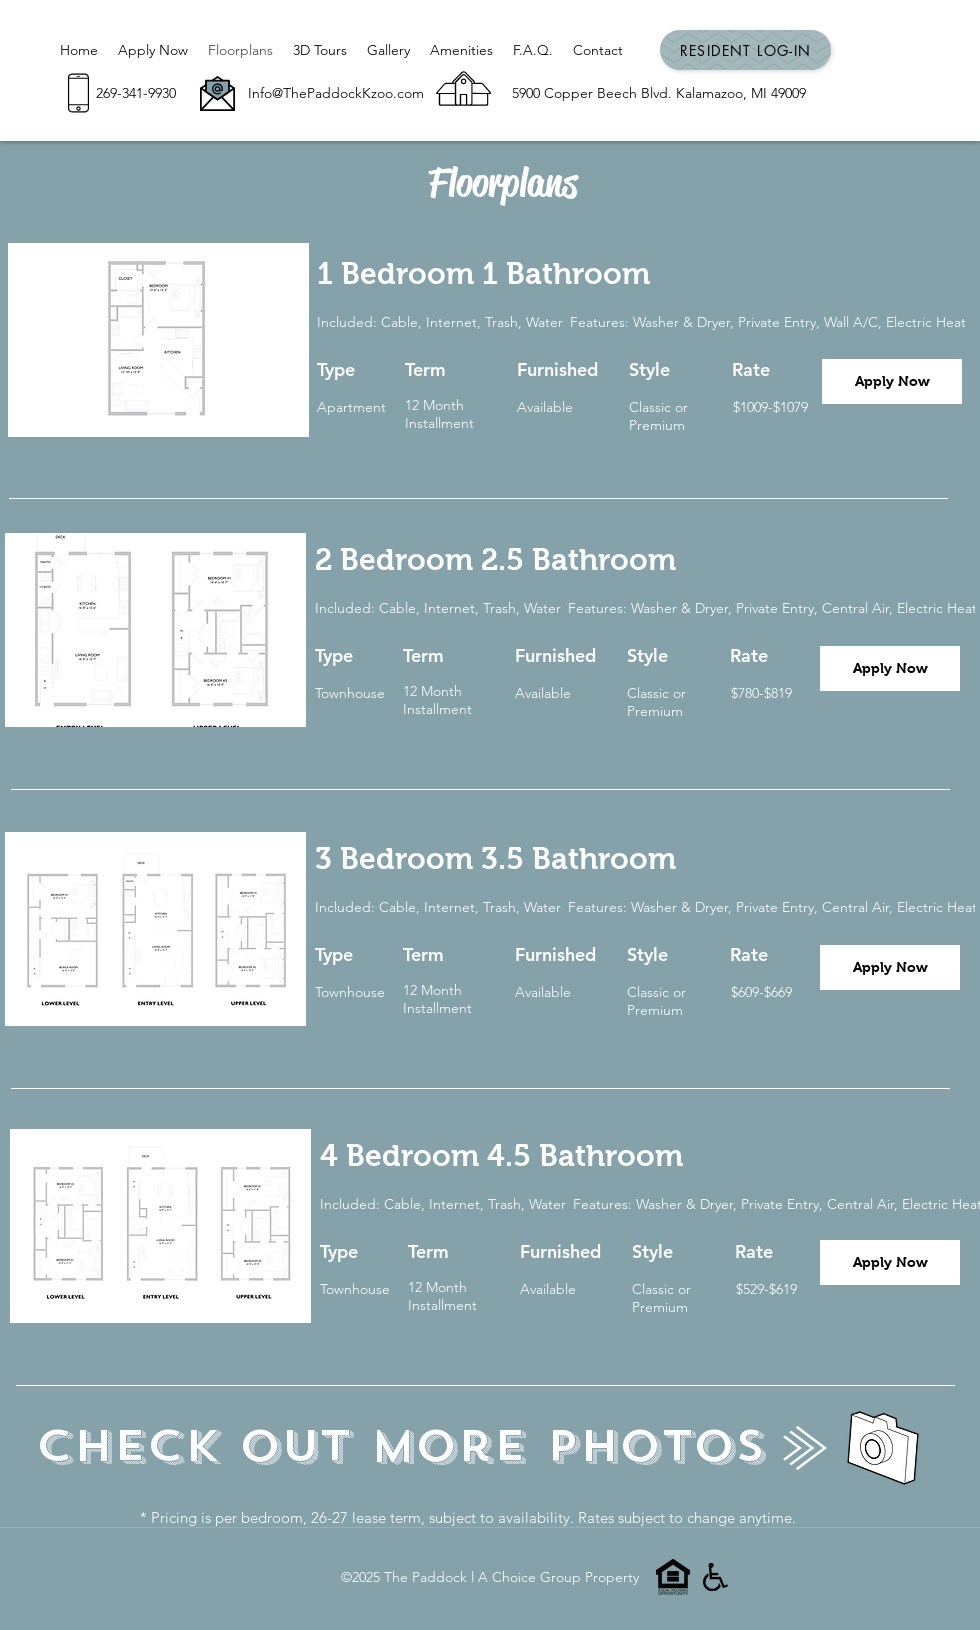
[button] (158, 340)
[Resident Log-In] (745, 50)
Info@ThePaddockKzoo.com (336, 93)
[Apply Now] (892, 381)
